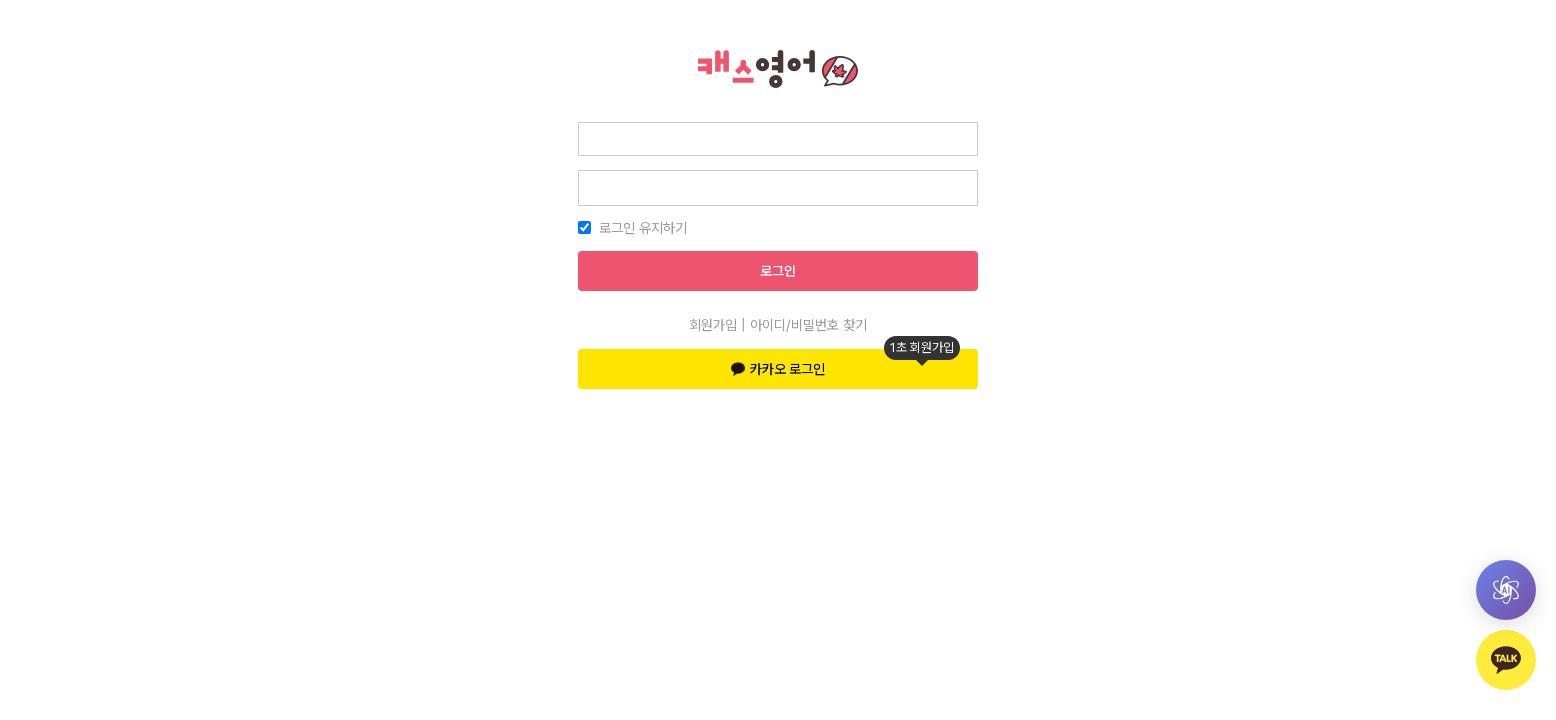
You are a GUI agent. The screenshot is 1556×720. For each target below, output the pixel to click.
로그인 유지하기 (643, 228)
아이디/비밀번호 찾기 (808, 325)
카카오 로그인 (845, 363)
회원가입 (713, 325)
